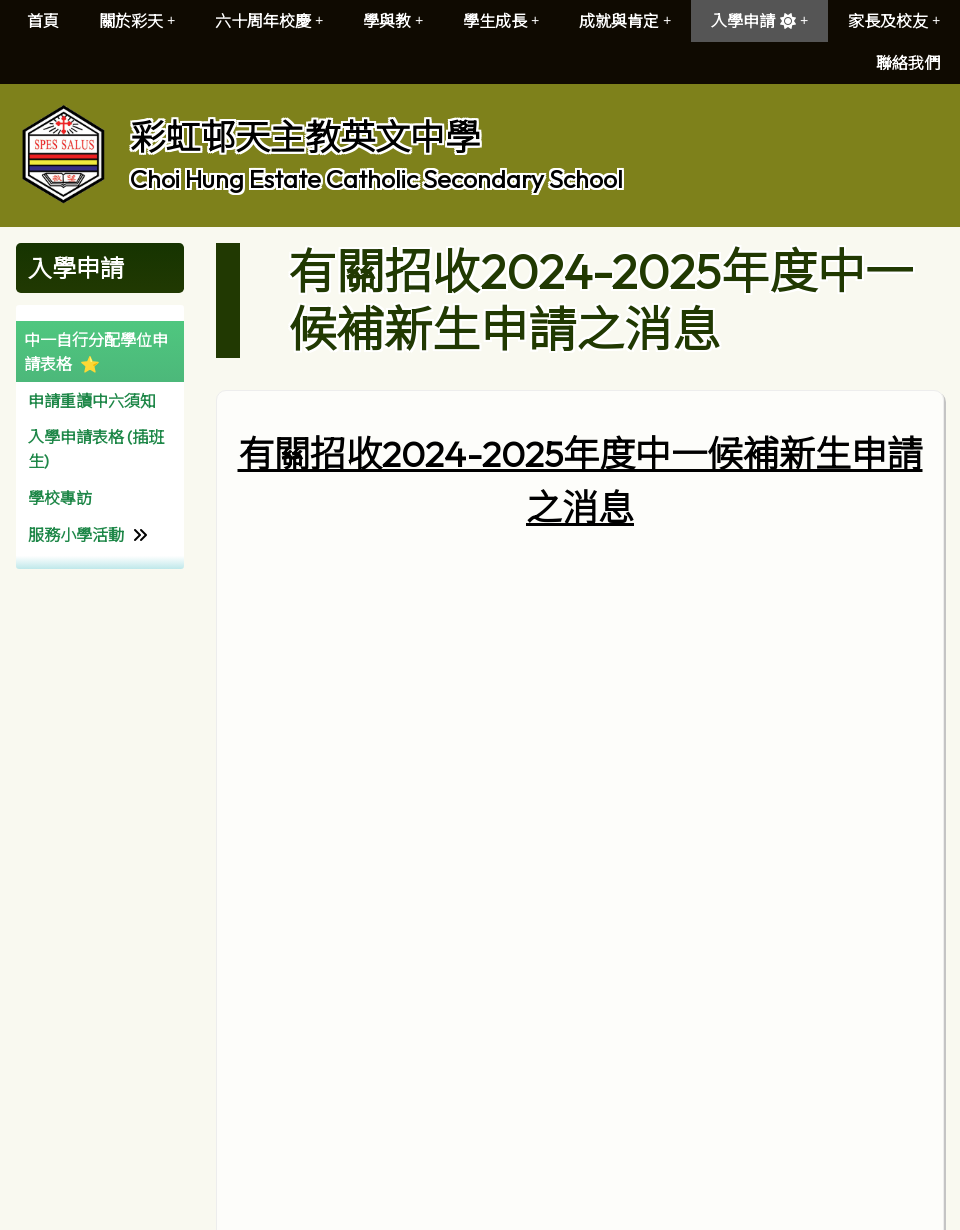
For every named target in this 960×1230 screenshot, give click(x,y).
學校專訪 (60, 498)
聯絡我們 (908, 63)
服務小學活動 (76, 535)
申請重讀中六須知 (92, 401)
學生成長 (501, 21)
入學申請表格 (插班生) (96, 449)
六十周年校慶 (269, 21)
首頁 (43, 21)
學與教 (393, 21)
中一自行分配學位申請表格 (96, 352)
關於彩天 (137, 21)
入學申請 (759, 21)
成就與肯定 (625, 21)
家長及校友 (894, 21)
